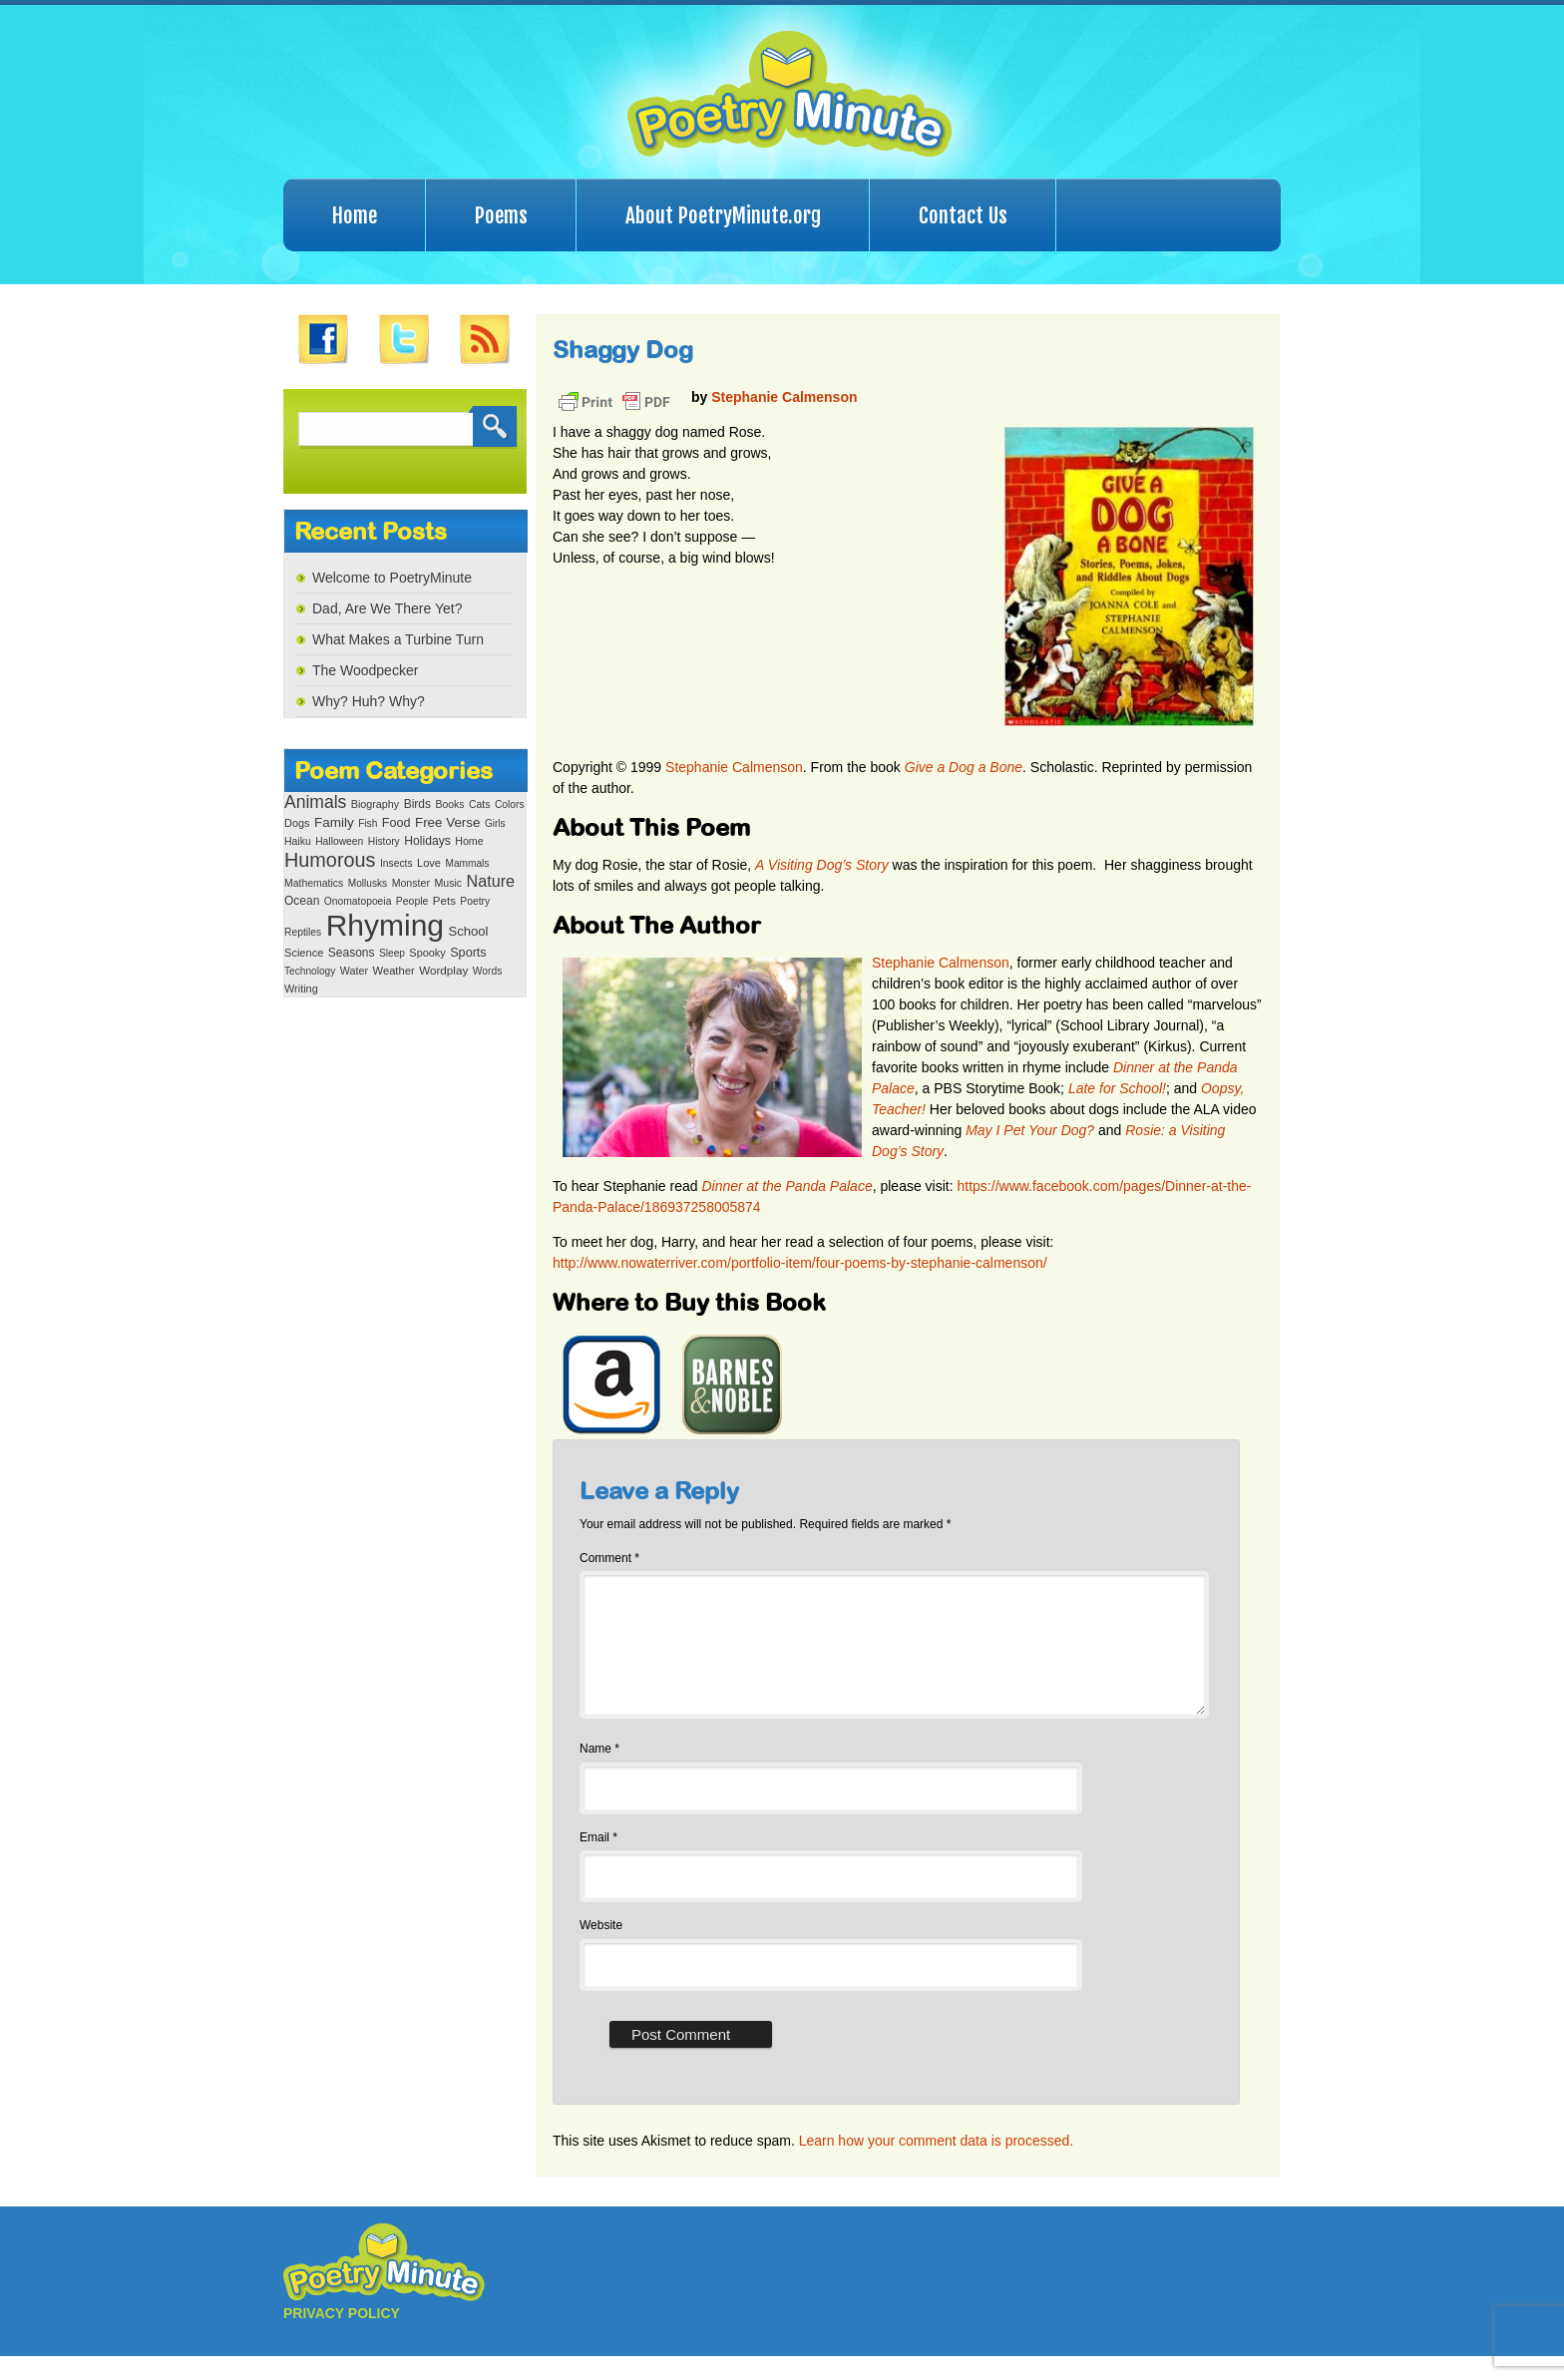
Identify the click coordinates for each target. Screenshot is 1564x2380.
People (412, 901)
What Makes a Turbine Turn (398, 639)
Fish (367, 823)
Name (599, 1773)
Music (448, 883)
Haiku (297, 841)
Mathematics (313, 883)
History (384, 841)
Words (488, 971)
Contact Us (963, 215)
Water (354, 971)
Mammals (467, 863)
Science (303, 953)
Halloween (339, 841)
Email (598, 1861)
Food (396, 823)
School (468, 931)
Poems (501, 215)
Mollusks (367, 883)
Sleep (392, 953)
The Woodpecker (365, 670)
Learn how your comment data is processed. (936, 2165)
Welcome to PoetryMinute (392, 578)
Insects (396, 863)
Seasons (351, 953)
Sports (468, 953)
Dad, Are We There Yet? (387, 608)
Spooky (427, 953)
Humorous (329, 860)
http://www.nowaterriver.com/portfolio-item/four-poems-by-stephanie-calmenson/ (800, 1263)
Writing (301, 988)
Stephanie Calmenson (784, 397)
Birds (417, 804)
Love (429, 863)
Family (334, 822)
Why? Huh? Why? (368, 701)
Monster (411, 883)
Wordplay (443, 970)
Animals (315, 802)
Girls (495, 823)
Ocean (301, 901)
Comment (609, 1558)
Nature (491, 881)
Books (449, 804)
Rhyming (385, 925)
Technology (309, 971)
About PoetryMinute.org (723, 215)
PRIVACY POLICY (341, 2337)
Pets (444, 901)
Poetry (475, 901)
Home (354, 215)
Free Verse (447, 822)
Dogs (296, 823)
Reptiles (302, 932)
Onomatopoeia (358, 901)
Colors (510, 804)
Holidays (427, 841)
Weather (394, 971)
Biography (375, 804)
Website (601, 1949)
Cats (480, 804)
